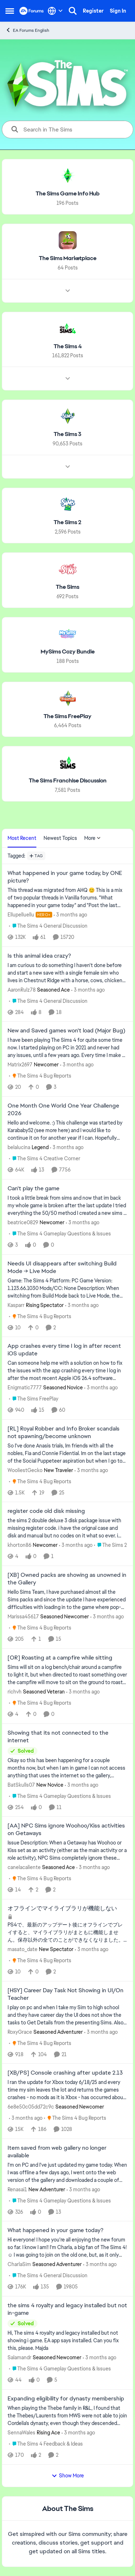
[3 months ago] (70, 915)
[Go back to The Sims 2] (67, 522)
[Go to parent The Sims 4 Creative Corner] (44, 1158)
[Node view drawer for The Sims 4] (67, 378)
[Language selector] (55, 11)
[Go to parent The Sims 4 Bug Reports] (40, 1076)
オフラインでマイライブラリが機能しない (62, 1908)
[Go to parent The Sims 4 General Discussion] (48, 926)
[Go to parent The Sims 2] (110, 1545)
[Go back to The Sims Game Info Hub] (68, 194)
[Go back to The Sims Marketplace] (67, 258)
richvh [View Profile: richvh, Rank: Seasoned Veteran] (15, 1691)
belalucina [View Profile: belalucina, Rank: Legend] (19, 1147)
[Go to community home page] (31, 11)
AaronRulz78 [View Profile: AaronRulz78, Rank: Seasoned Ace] (22, 989)
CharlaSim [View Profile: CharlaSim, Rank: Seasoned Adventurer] (19, 2264)
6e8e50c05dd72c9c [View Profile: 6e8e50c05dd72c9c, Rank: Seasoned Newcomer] (31, 2106)
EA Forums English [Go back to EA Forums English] (27, 30)
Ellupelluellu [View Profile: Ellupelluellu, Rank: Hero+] (21, 914)
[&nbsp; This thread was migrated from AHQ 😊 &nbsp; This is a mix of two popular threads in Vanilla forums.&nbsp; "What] (67, 897)
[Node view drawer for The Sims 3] (67, 466)
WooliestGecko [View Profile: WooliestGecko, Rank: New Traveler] (25, 1470)
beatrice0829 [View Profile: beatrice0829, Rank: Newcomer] (23, 1222)
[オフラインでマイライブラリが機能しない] (67, 1932)
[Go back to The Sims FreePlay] (67, 716)
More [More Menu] (92, 838)
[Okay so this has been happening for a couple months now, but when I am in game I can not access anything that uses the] (67, 1767)
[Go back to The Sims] (67, 587)
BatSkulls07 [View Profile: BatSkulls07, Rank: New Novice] (21, 1784)
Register (93, 11)
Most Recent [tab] (22, 838)
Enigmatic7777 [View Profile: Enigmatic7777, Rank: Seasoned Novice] (25, 1387)
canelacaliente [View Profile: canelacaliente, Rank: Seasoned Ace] (24, 1867)
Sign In (118, 11)
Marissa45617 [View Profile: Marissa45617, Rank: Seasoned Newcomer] (23, 1616)
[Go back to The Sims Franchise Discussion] (68, 781)
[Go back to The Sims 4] (68, 346)
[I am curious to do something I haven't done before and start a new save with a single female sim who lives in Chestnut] (67, 972)
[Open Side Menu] (10, 10)
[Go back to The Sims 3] (67, 434)
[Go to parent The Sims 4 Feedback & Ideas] (46, 2444)
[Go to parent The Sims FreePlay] (33, 1399)
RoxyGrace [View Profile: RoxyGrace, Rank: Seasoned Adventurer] (20, 2031)
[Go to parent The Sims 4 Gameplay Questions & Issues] (60, 1234)
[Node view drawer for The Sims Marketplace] (67, 290)
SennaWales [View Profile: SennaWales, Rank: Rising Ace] (21, 2432)
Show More (67, 2475)
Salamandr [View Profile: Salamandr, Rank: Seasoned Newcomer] (19, 2357)
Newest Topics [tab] (60, 838)
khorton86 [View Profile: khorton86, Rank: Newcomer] (19, 1545)
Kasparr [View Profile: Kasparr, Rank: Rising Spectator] (16, 1305)
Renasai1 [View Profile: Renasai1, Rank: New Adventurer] (17, 2189)
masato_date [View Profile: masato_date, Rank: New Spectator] (22, 1949)
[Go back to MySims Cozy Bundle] (68, 652)
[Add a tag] (36, 855)
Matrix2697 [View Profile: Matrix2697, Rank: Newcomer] (20, 1064)
